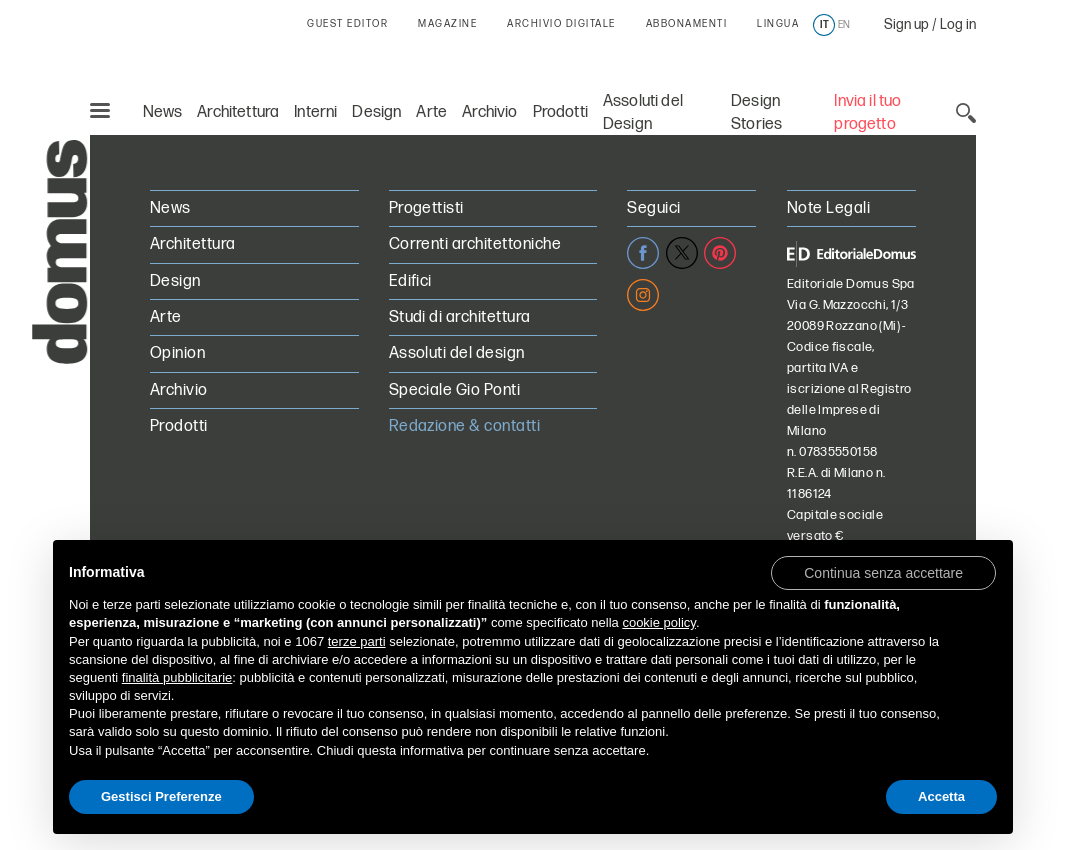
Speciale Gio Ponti (455, 390)
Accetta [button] (941, 796)
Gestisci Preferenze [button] (161, 796)
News (163, 112)
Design (376, 112)
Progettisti (426, 208)
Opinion (177, 353)
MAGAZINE (447, 24)
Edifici (410, 281)
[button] (883, 572)
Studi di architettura (460, 317)
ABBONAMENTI (687, 24)
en (844, 25)
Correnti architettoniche (475, 244)
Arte (431, 112)
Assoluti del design (457, 353)
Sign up (906, 24)
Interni (315, 112)
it (824, 25)
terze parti (357, 641)
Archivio (489, 112)
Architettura (238, 112)
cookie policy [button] (658, 622)
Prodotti (560, 112)
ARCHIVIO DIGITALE (561, 24)
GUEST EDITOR (347, 24)
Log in (958, 24)
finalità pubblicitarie (177, 677)
